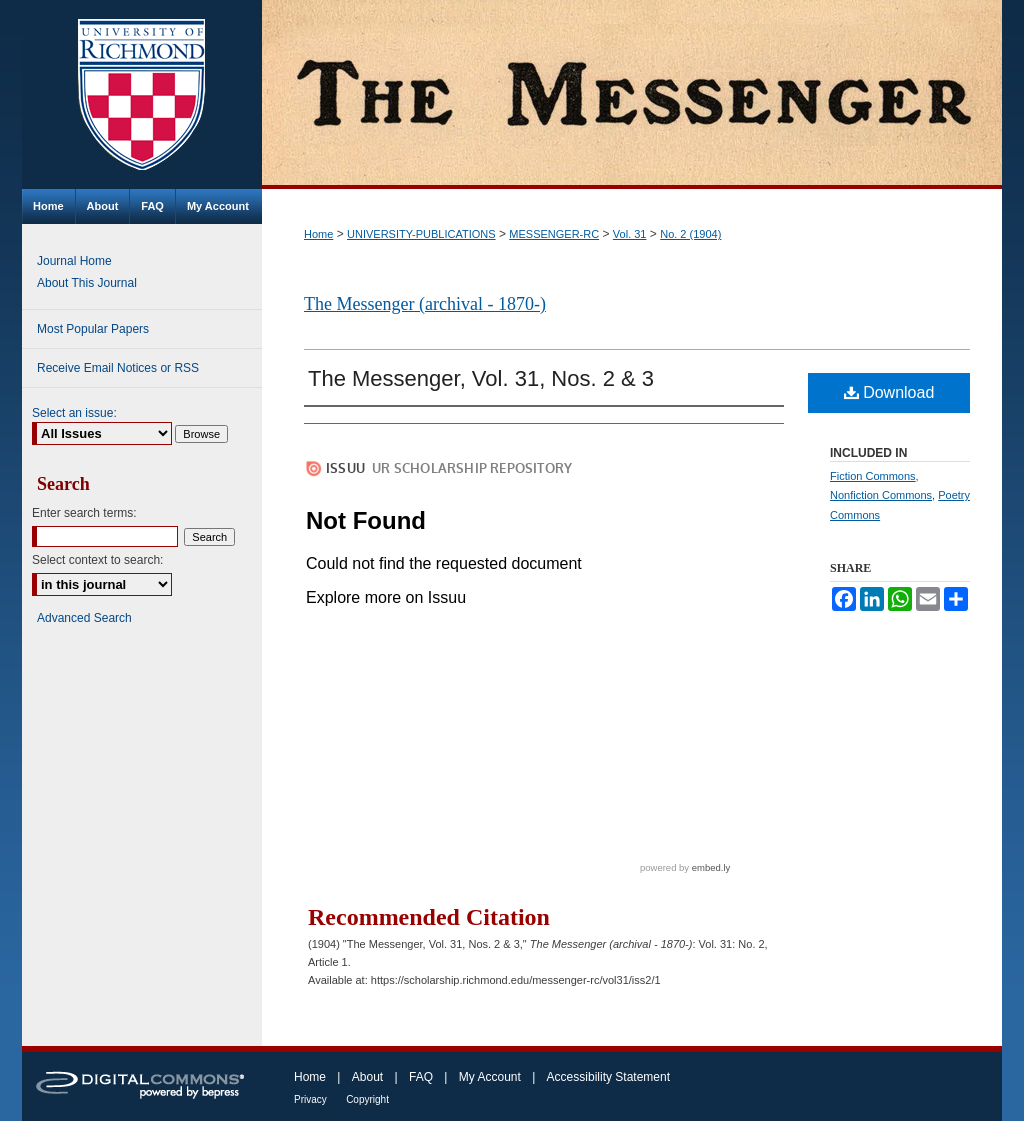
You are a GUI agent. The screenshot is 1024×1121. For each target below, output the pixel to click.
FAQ (421, 1077)
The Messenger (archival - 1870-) (425, 304)
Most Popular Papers (93, 329)
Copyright (367, 1099)
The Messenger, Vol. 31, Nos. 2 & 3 (481, 378)
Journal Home (74, 261)
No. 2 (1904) (690, 234)
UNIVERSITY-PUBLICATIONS (421, 234)
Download (889, 392)
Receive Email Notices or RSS (118, 368)
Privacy (310, 1099)
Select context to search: (97, 560)
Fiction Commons (873, 476)
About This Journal (87, 283)
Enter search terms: (84, 513)
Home (318, 234)
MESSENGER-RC (554, 234)
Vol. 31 (630, 234)
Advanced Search (84, 618)
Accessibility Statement (608, 1077)
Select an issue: (74, 413)
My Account (490, 1077)
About (367, 1077)
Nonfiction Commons (881, 495)
